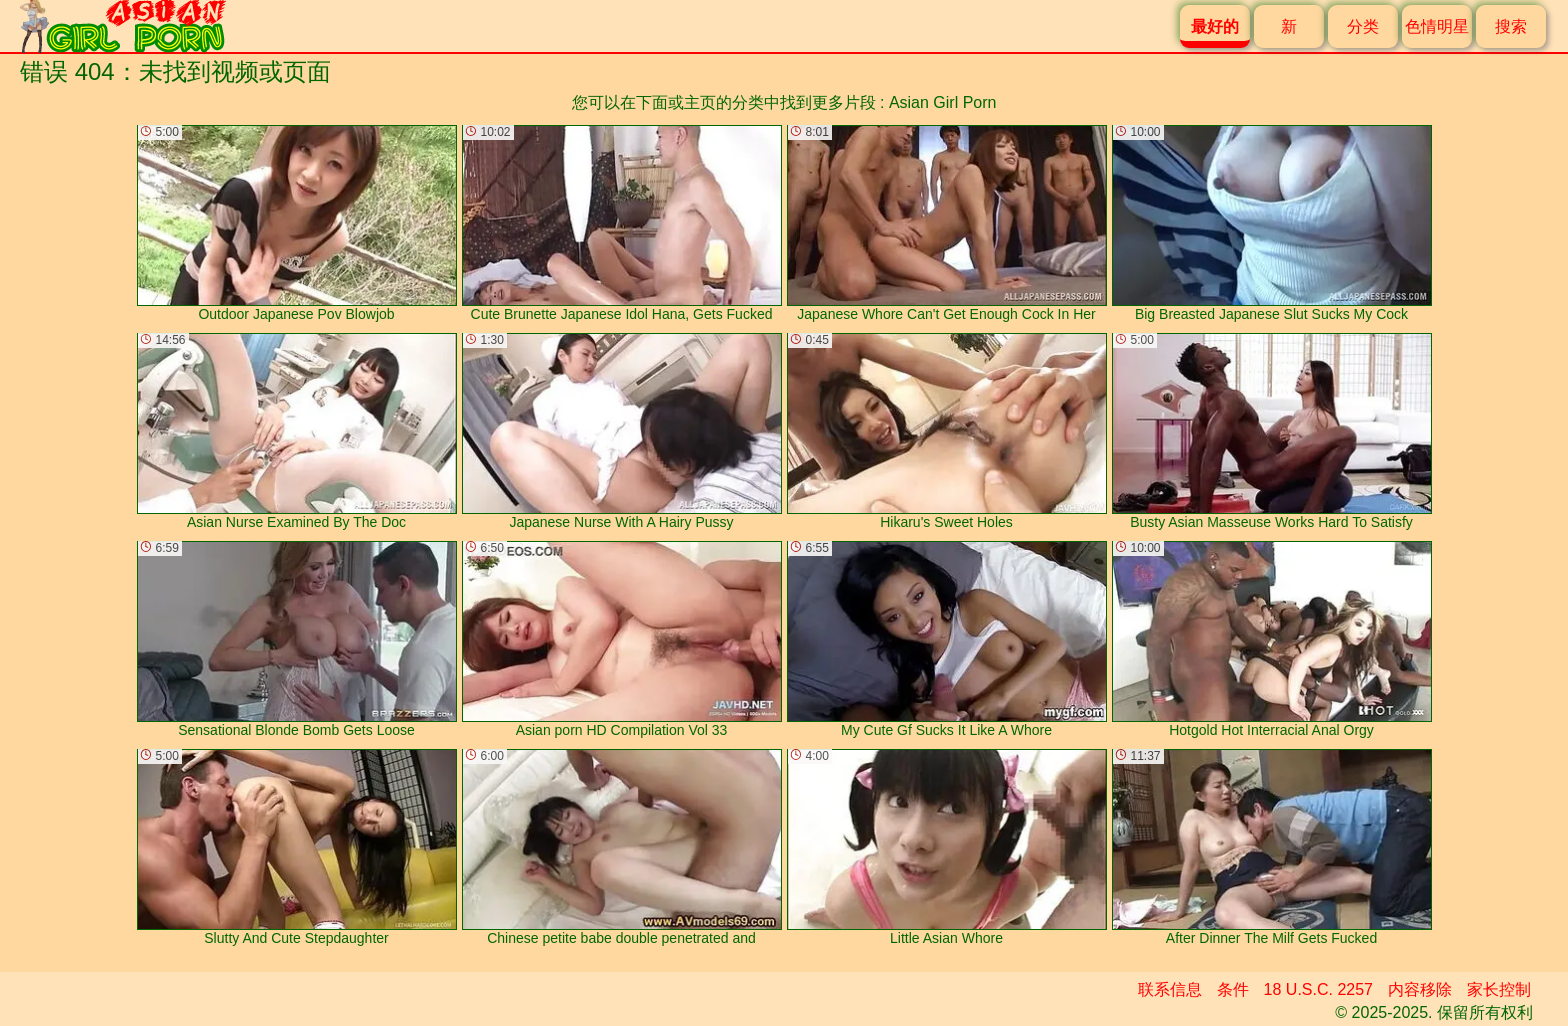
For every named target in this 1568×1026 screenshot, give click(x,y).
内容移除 (1420, 989)
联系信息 (1170, 989)
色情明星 (1437, 26)
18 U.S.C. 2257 (1318, 989)
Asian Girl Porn (943, 102)
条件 (1233, 989)
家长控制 (1499, 989)
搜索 (1511, 26)
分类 (1363, 26)
